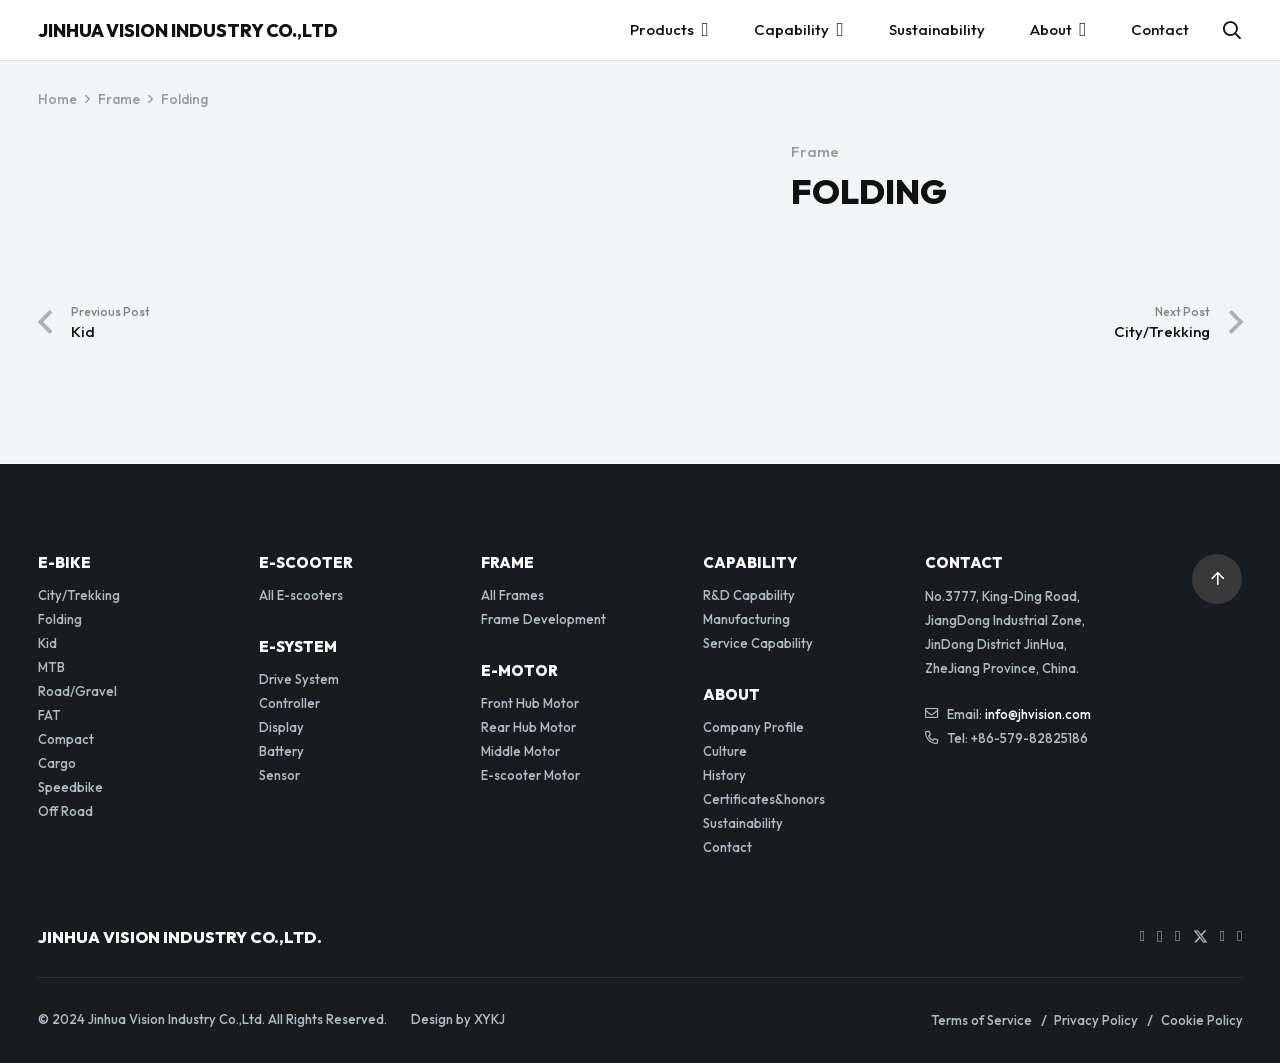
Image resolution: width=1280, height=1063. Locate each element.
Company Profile (753, 727)
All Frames (512, 595)
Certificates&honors (764, 799)
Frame (815, 151)
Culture (725, 751)
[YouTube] (1142, 936)
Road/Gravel (77, 691)
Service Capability (758, 643)
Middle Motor (520, 751)
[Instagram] (1160, 937)
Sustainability (743, 823)
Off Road (65, 811)
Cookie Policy (1202, 1020)
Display (281, 727)
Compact (66, 739)
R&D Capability (749, 595)
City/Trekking (79, 595)
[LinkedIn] (1222, 936)
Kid (47, 643)
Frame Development (543, 619)
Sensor (279, 775)
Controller (289, 703)
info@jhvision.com (1038, 714)
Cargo (57, 763)
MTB (51, 667)
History (724, 775)
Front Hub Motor (530, 703)
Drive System (299, 679)
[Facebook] (1177, 936)
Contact (727, 847)
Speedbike (70, 787)
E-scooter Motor (530, 775)
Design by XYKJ (458, 1019)
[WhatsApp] (1239, 936)
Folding (60, 619)
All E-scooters (301, 595)
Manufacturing (746, 619)
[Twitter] (1200, 937)
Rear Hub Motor (528, 727)
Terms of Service (981, 1020)
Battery (281, 751)
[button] (1232, 30)
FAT (49, 715)
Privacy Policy (1096, 1020)
